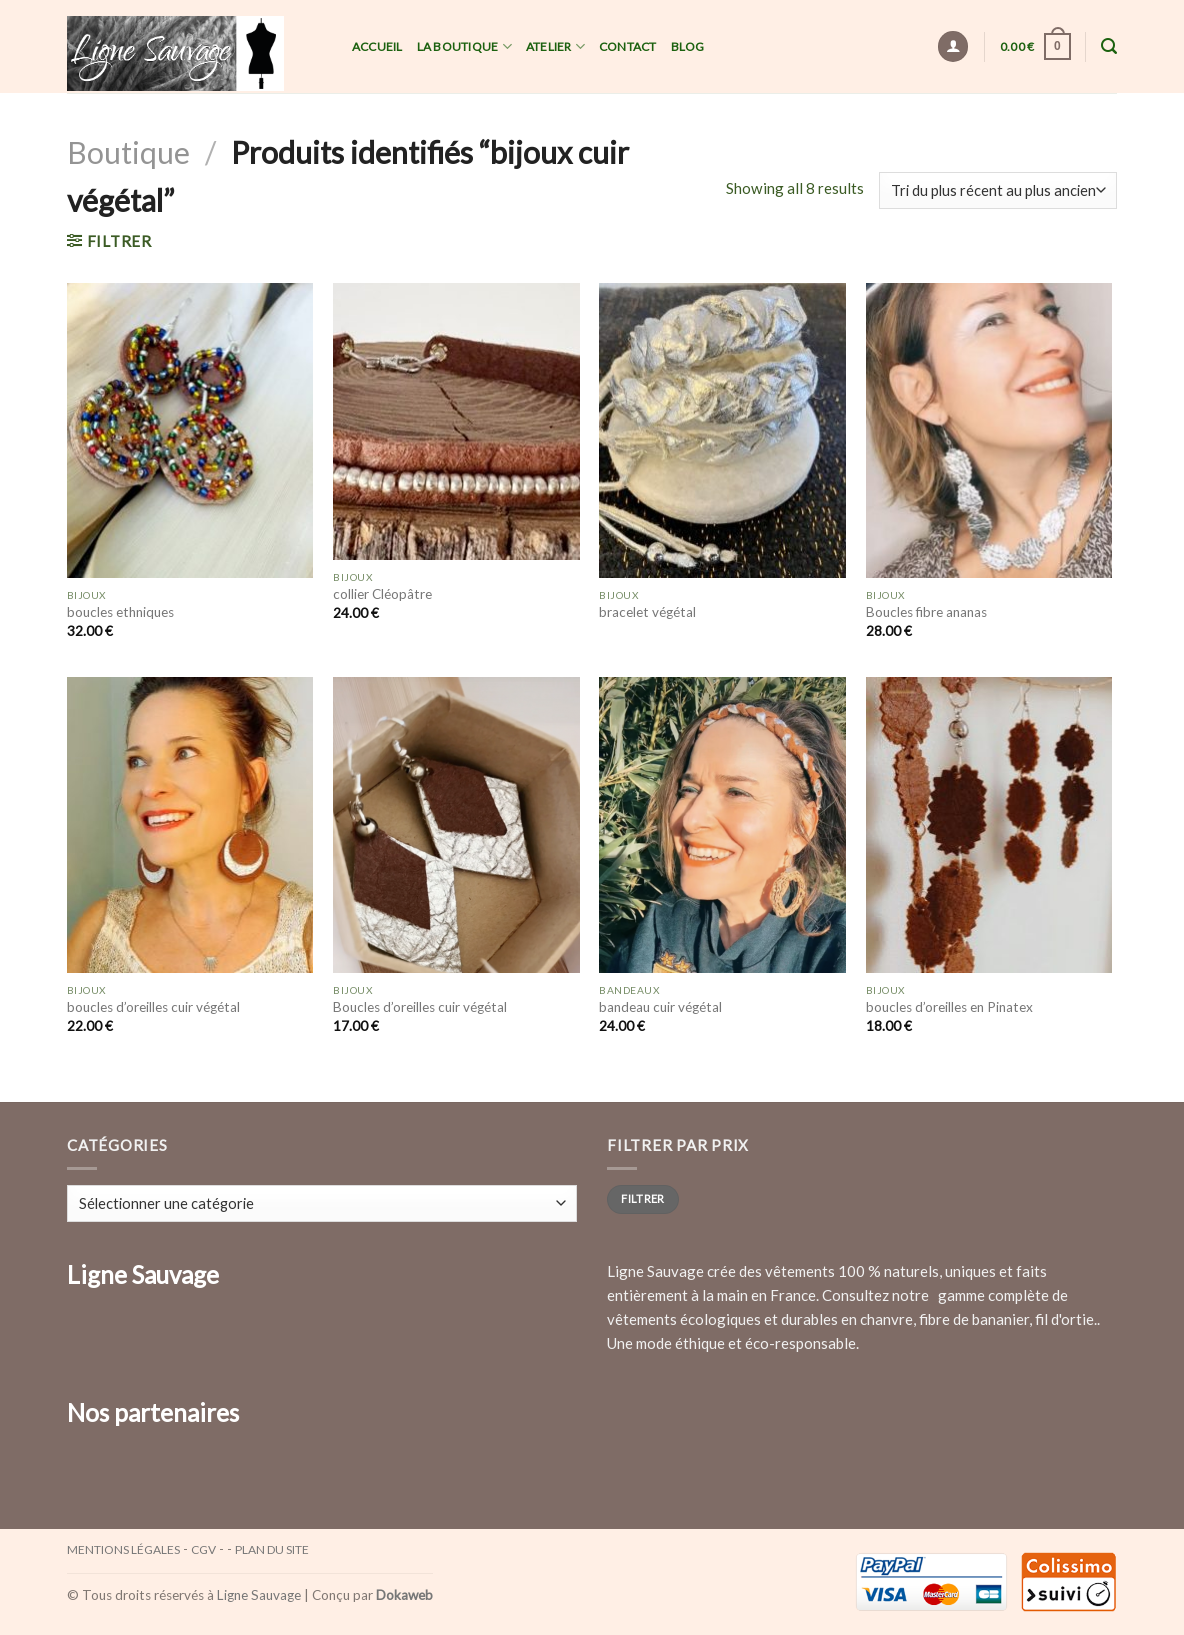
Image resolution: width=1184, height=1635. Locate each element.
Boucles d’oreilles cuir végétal (420, 1007)
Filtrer (642, 1198)
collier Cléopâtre (382, 594)
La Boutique (464, 46)
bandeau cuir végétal (660, 1007)
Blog (688, 46)
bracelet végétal (647, 612)
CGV (203, 1549)
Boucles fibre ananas (926, 612)
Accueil (377, 46)
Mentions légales (123, 1549)
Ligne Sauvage (259, 1595)
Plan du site (272, 1549)
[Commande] (998, 190)
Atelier (555, 46)
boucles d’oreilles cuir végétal (153, 1007)
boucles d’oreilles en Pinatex (949, 1007)
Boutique (128, 152)
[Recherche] (1109, 46)
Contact (628, 46)
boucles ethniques (120, 612)
